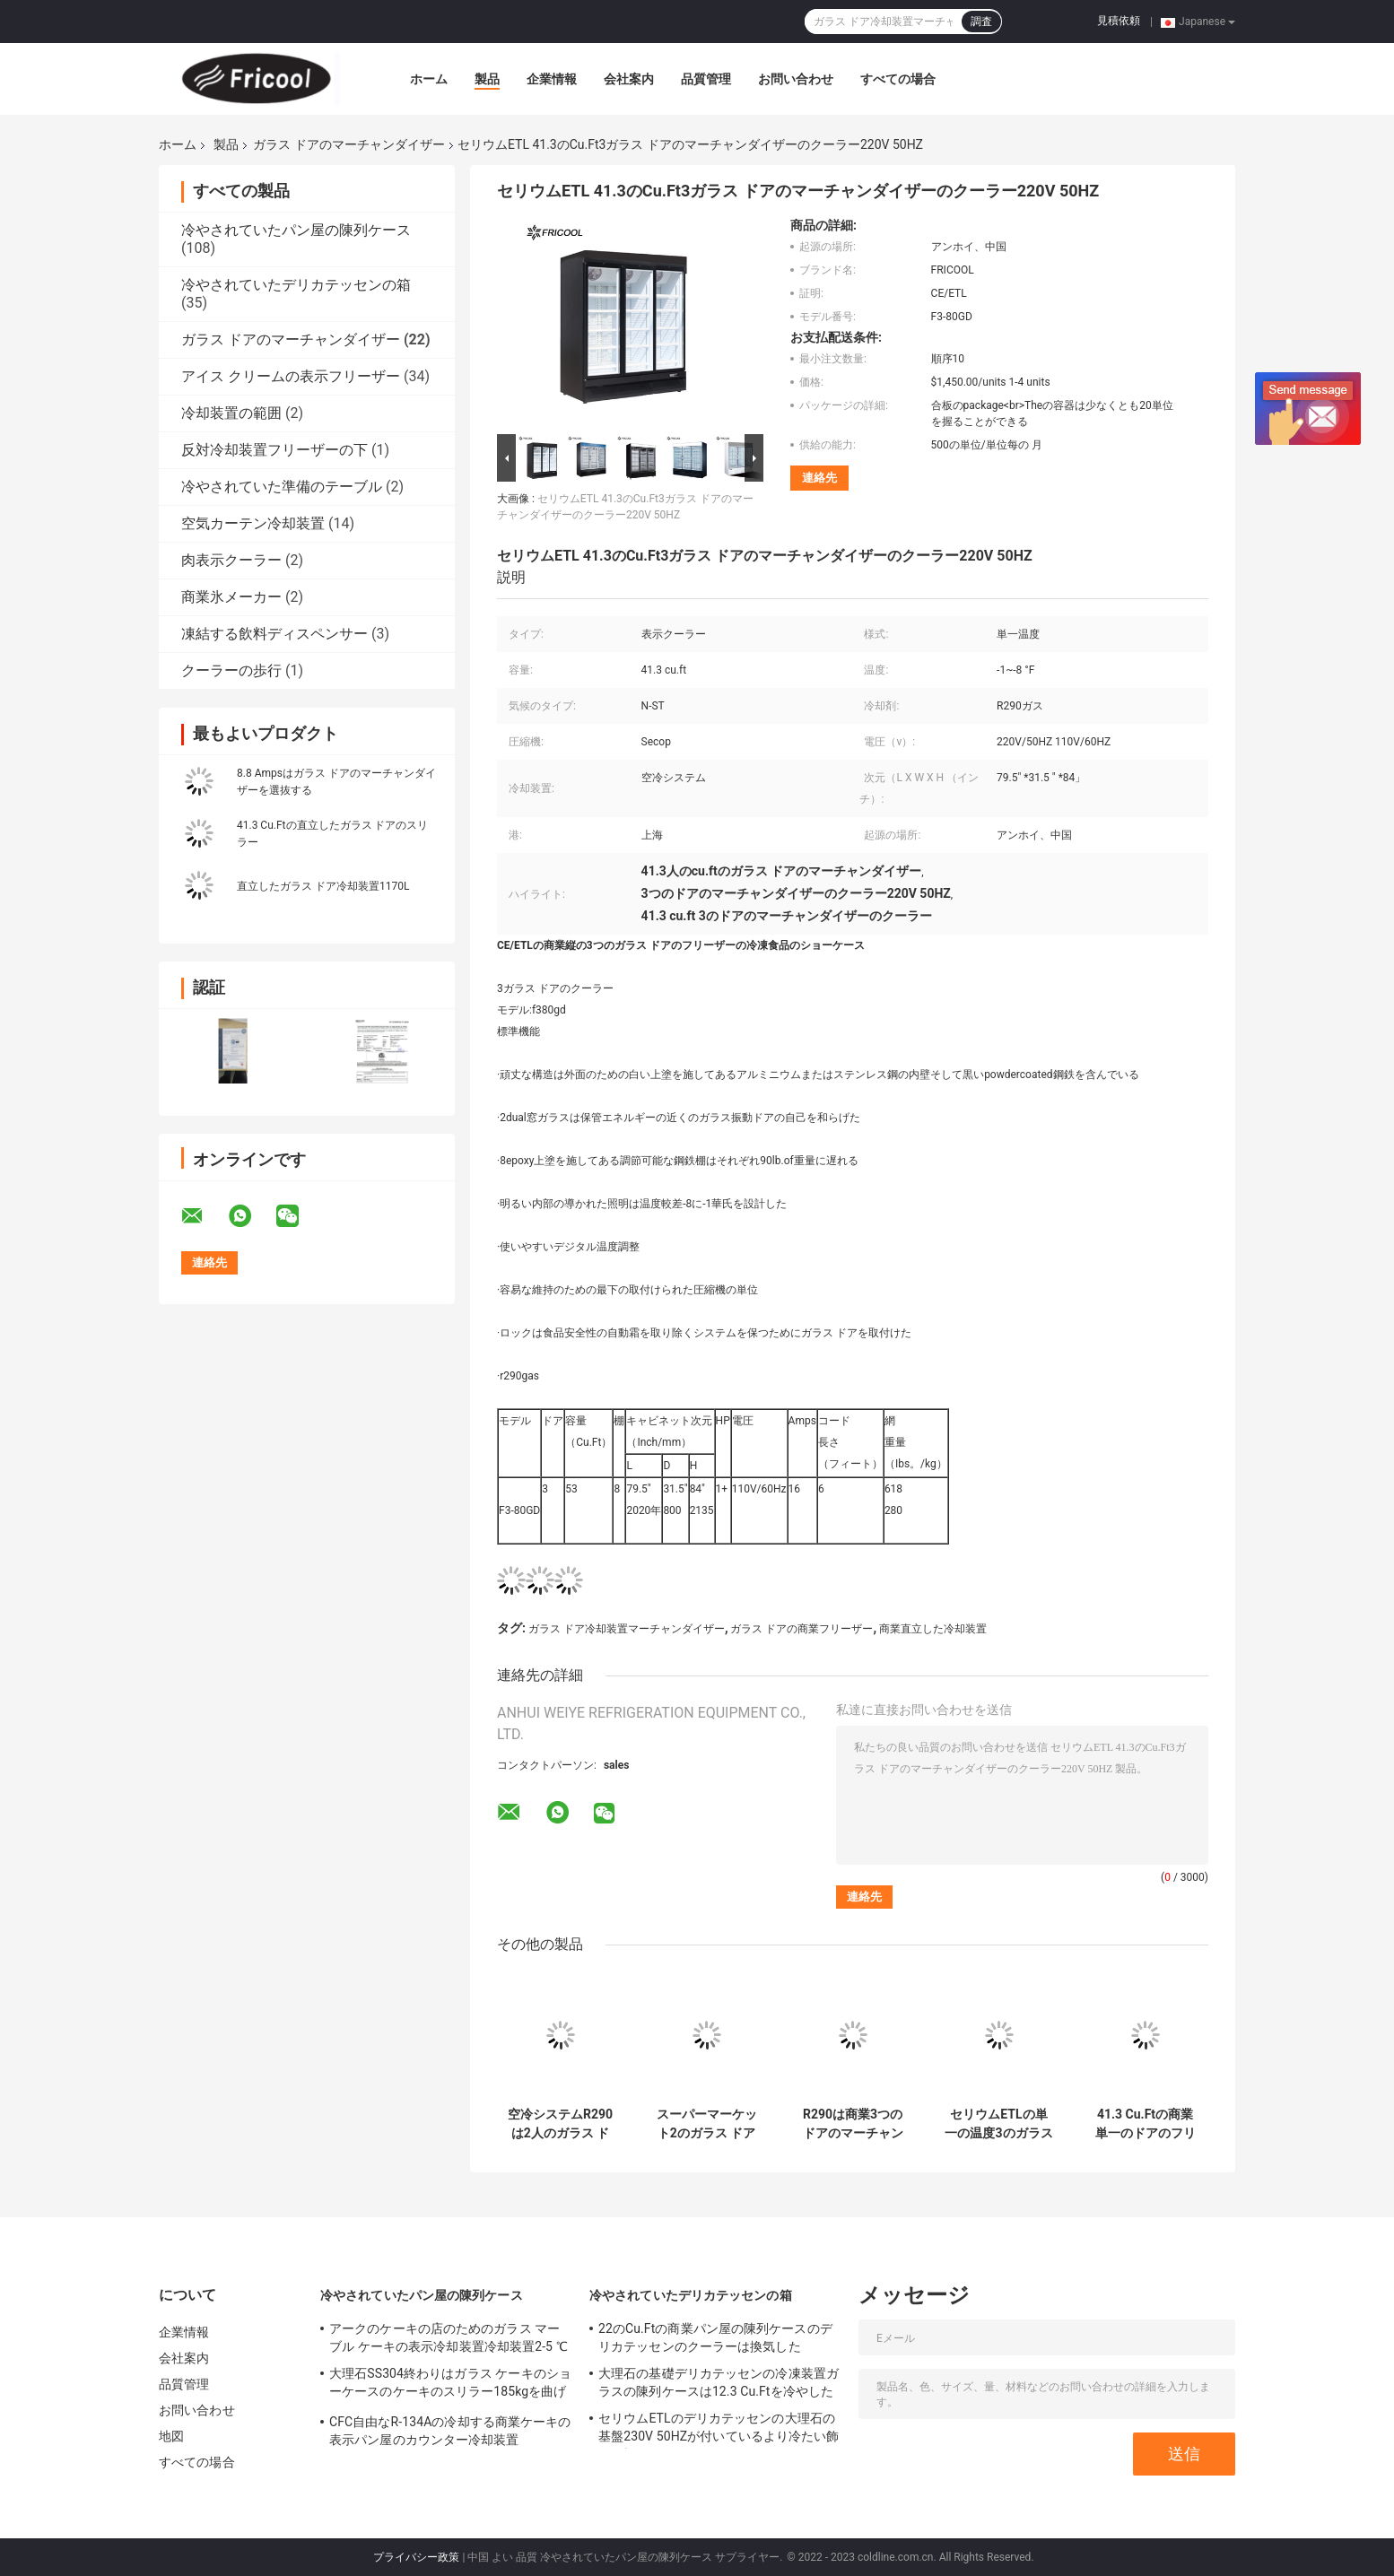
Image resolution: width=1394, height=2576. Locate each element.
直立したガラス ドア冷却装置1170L (323, 886)
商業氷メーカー (231, 596)
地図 (171, 2436)
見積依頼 (1118, 20)
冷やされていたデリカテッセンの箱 (296, 284)
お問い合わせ (795, 79)
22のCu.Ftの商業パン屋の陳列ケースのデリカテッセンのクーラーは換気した (715, 2337)
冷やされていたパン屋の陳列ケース (296, 230)
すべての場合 (898, 79)
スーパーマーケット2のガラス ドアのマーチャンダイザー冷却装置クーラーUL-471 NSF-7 (707, 2124)
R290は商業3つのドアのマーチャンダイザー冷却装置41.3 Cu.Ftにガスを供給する (853, 2124)
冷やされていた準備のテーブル (281, 486)
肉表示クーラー (231, 560)
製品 (487, 79)
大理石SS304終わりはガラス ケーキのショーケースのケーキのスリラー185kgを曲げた (450, 2385)
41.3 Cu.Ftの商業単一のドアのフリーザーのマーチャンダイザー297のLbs (1145, 2124)
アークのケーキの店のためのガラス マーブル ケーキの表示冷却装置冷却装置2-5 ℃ (448, 2337)
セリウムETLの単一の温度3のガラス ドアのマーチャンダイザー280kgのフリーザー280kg (998, 2124)
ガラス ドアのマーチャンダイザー (348, 144)
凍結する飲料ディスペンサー (274, 633)
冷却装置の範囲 (231, 413)
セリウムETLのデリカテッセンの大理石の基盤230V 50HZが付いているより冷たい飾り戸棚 (718, 2430)
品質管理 (706, 79)
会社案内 (629, 79)
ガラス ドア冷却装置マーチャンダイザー (626, 1629)
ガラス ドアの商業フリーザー (801, 1629)
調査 (981, 21)
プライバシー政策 (416, 2557)
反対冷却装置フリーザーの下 (274, 449)
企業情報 (552, 79)
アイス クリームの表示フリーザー (290, 376)
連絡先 (819, 477)
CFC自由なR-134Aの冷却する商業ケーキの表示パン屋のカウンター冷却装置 (450, 2431)
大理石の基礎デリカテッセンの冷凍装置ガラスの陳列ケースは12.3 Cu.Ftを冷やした (718, 2382)
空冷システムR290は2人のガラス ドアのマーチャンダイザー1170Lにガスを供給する (560, 2124)
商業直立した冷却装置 (933, 1629)
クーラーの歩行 (231, 670)
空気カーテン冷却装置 (253, 523)
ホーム (429, 79)
